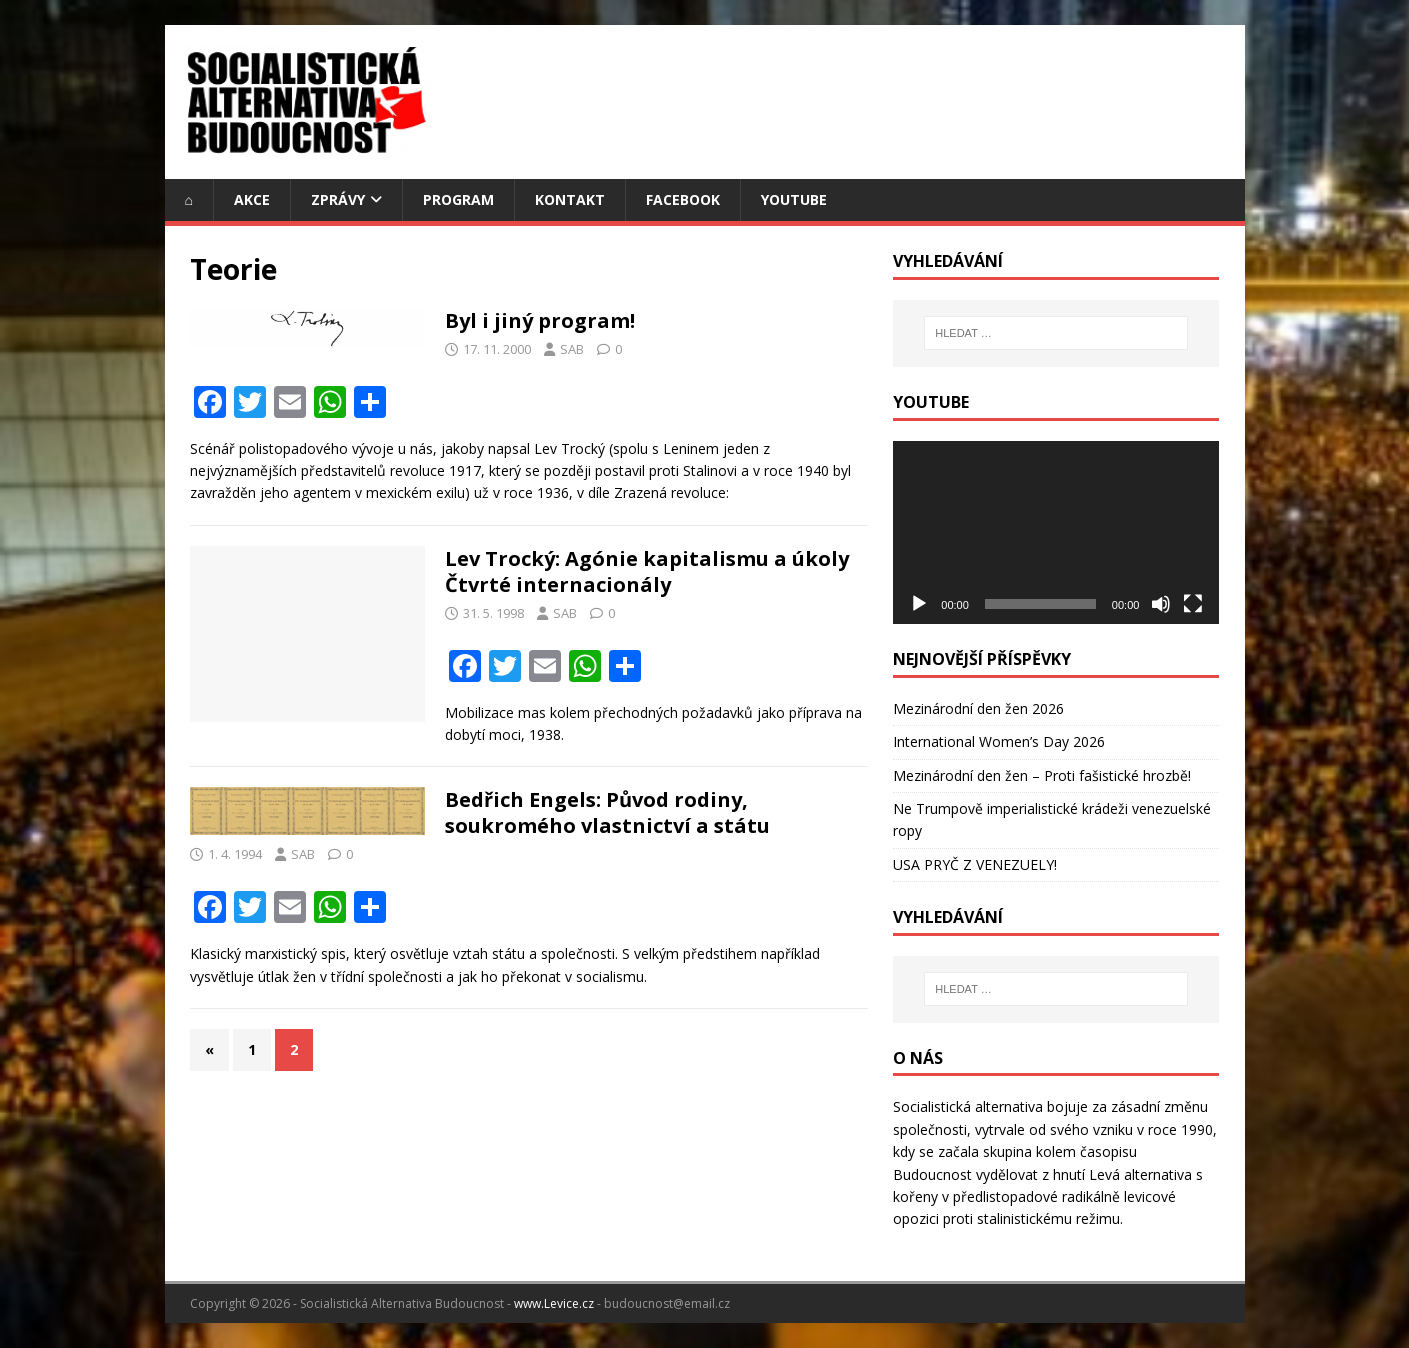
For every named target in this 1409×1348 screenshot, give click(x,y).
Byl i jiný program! (540, 320)
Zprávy (338, 199)
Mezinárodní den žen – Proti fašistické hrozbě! (1042, 775)
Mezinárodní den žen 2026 (978, 708)
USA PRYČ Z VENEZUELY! (975, 864)
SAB (572, 349)
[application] (1056, 532)
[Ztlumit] (1161, 604)
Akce (252, 199)
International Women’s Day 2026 (999, 741)
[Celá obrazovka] (1193, 604)
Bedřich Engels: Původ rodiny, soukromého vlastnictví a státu (607, 812)
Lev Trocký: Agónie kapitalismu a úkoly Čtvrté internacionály (647, 571)
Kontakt (570, 199)
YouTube (794, 199)
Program (458, 199)
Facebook (683, 199)
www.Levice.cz (554, 1303)
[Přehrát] (919, 604)
